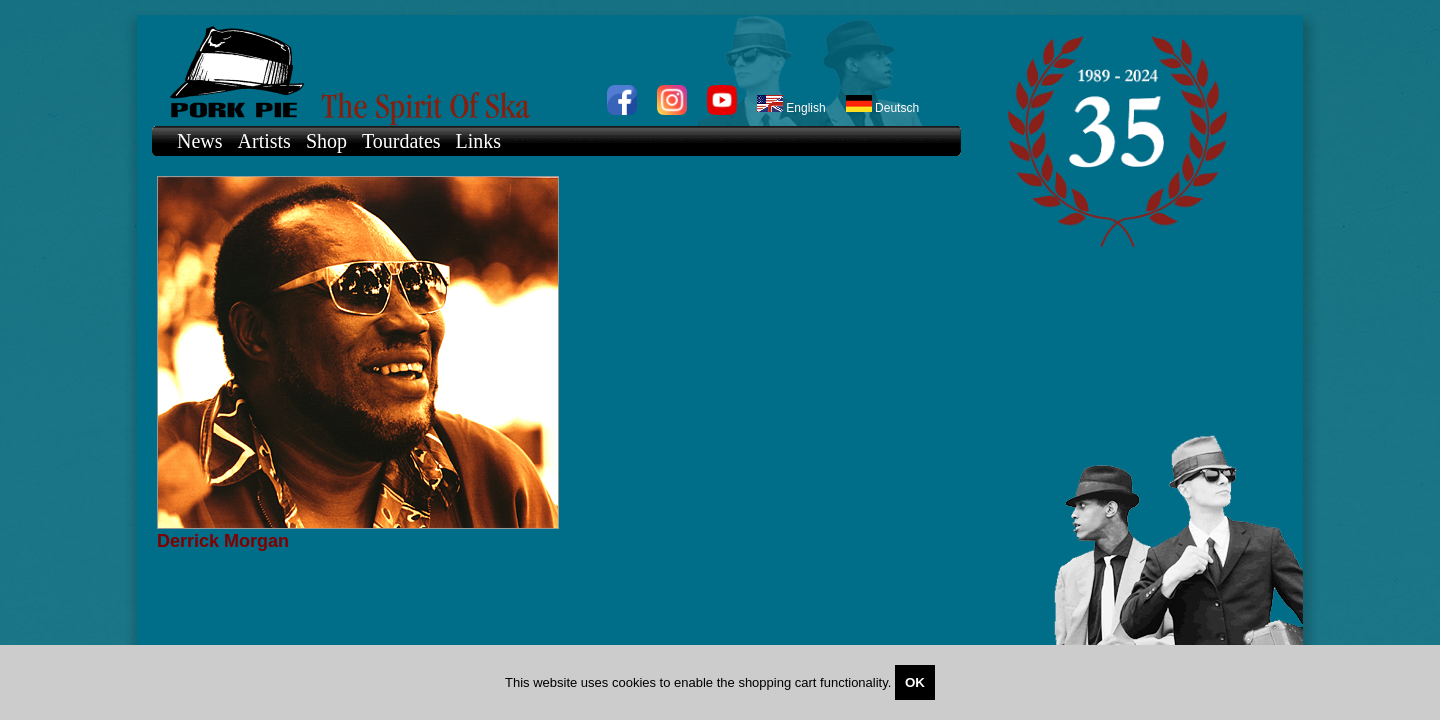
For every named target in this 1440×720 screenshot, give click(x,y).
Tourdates (401, 141)
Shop (326, 141)
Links (479, 141)
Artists (264, 141)
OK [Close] (915, 682)
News (200, 141)
